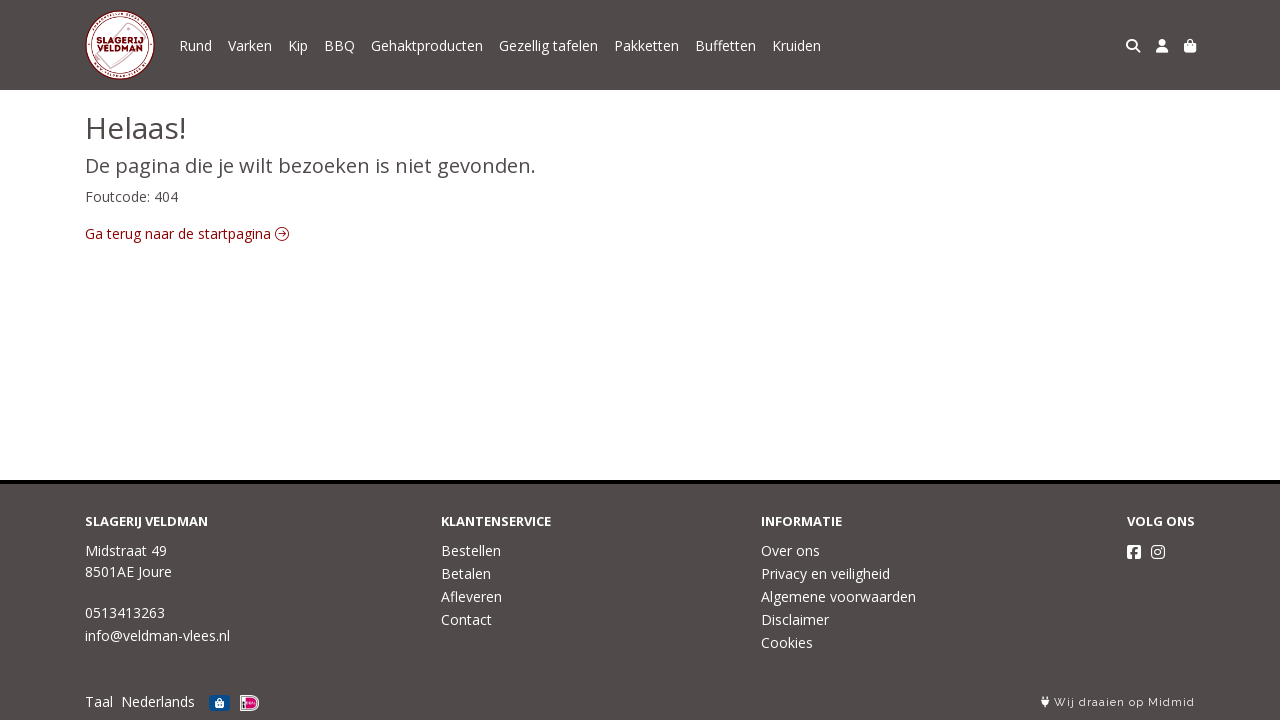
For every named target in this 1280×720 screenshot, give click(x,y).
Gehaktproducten (427, 45)
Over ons (790, 550)
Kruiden (796, 45)
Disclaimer (795, 619)
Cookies (787, 642)
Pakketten (646, 45)
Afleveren (471, 596)
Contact (466, 619)
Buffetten (725, 45)
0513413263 (125, 612)
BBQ (339, 45)
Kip (298, 45)
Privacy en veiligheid (825, 573)
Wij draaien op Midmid (1118, 702)
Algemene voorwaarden (838, 596)
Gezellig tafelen (548, 45)
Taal (99, 701)
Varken (250, 45)
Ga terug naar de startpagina (187, 233)
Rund (195, 45)
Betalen (466, 573)
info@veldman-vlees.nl (157, 635)
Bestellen (471, 550)
